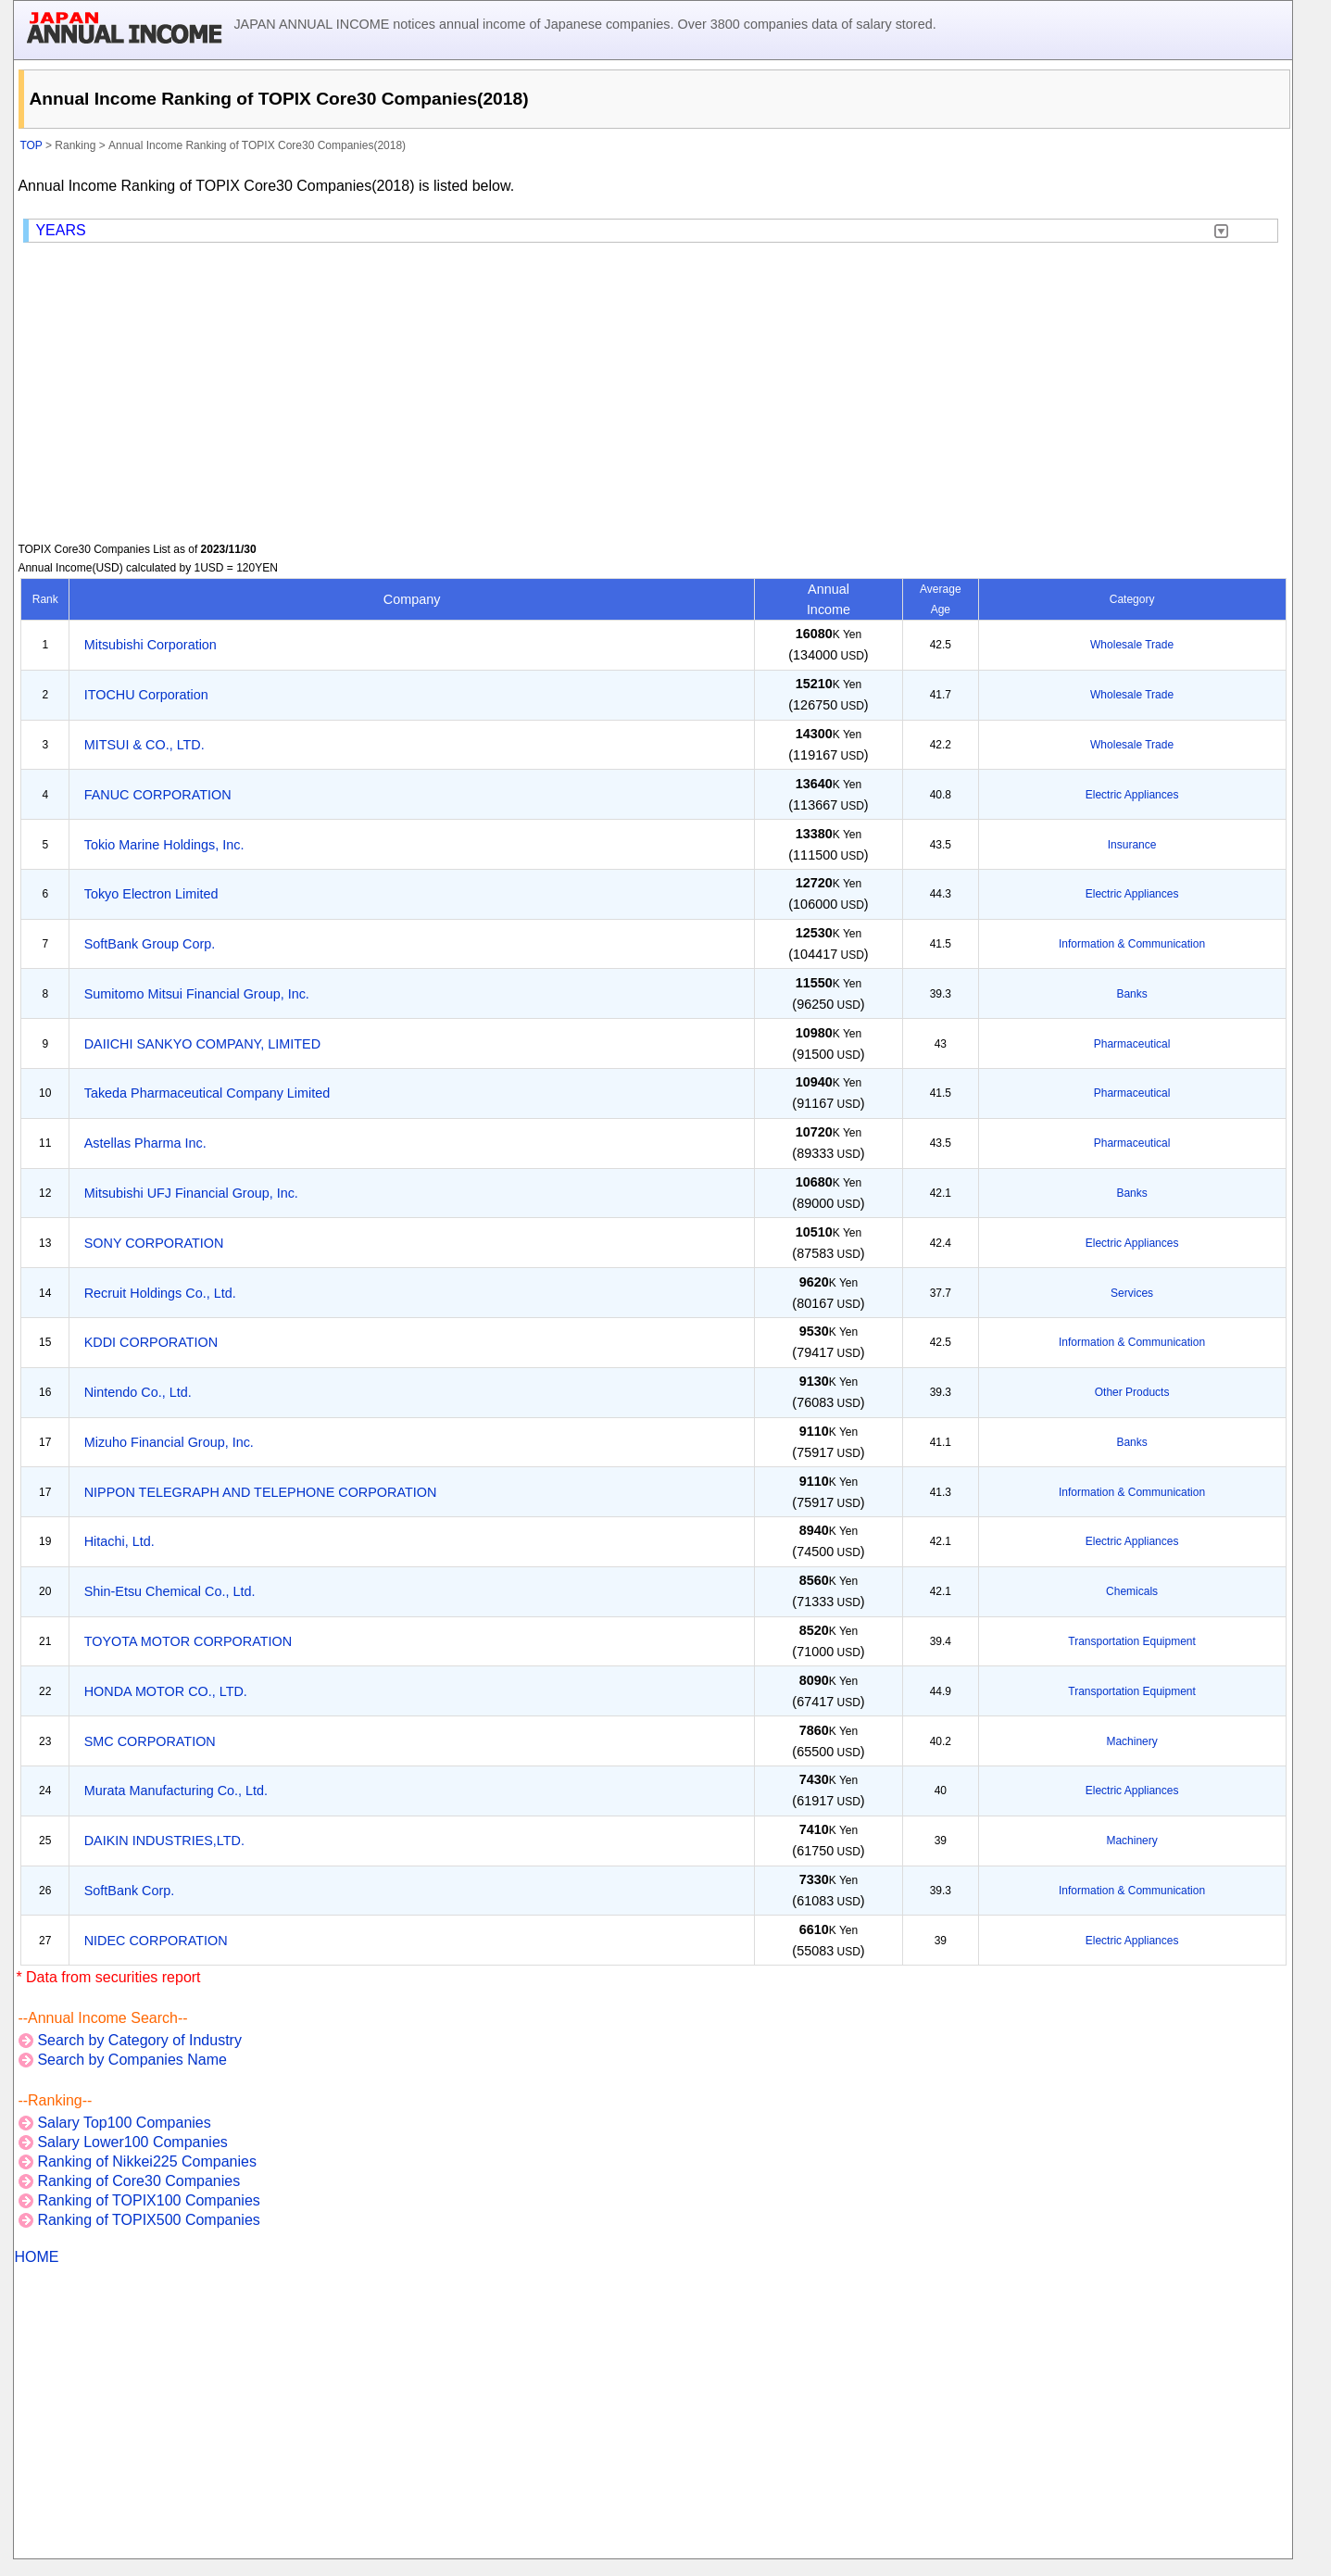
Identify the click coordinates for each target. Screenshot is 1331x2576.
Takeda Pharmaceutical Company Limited (207, 1093)
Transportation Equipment (1132, 1641)
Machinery (1131, 1741)
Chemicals (1132, 1591)
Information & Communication (1132, 943)
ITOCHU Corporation (146, 694)
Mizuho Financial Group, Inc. (169, 1442)
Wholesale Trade (1132, 644)
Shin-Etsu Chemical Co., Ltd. (170, 1591)
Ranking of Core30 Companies (138, 2181)
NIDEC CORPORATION (156, 1940)
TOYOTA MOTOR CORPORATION (188, 1641)
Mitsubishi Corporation (150, 644)
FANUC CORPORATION (158, 794)
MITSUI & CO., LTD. (144, 744)
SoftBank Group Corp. (150, 943)
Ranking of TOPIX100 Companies (148, 2200)
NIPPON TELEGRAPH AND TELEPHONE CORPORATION (260, 1492)
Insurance (1132, 844)
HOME (36, 2257)
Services (1132, 1293)
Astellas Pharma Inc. (145, 1143)
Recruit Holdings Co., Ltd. (160, 1293)
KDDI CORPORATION (151, 1342)
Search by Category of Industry (139, 2040)
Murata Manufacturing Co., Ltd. (176, 1790)
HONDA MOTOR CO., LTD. (165, 1691)
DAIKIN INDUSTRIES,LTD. (164, 1840)
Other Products (1132, 1392)
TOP (30, 145)
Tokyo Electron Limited (151, 893)
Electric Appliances (1132, 794)
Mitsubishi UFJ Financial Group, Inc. (191, 1193)
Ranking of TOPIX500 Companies (148, 2220)
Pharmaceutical (1132, 1043)
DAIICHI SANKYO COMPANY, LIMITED (202, 1044)
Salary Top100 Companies (123, 2122)
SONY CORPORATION (154, 1243)
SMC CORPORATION (150, 1741)
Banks (1131, 993)
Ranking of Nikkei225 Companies (147, 2161)
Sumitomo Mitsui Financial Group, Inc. (196, 993)
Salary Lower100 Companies (132, 2142)
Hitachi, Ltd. (119, 1541)
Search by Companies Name (132, 2059)
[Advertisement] (653, 392)
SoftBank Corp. (129, 1890)
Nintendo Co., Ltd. (138, 1392)
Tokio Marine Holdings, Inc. (164, 844)
